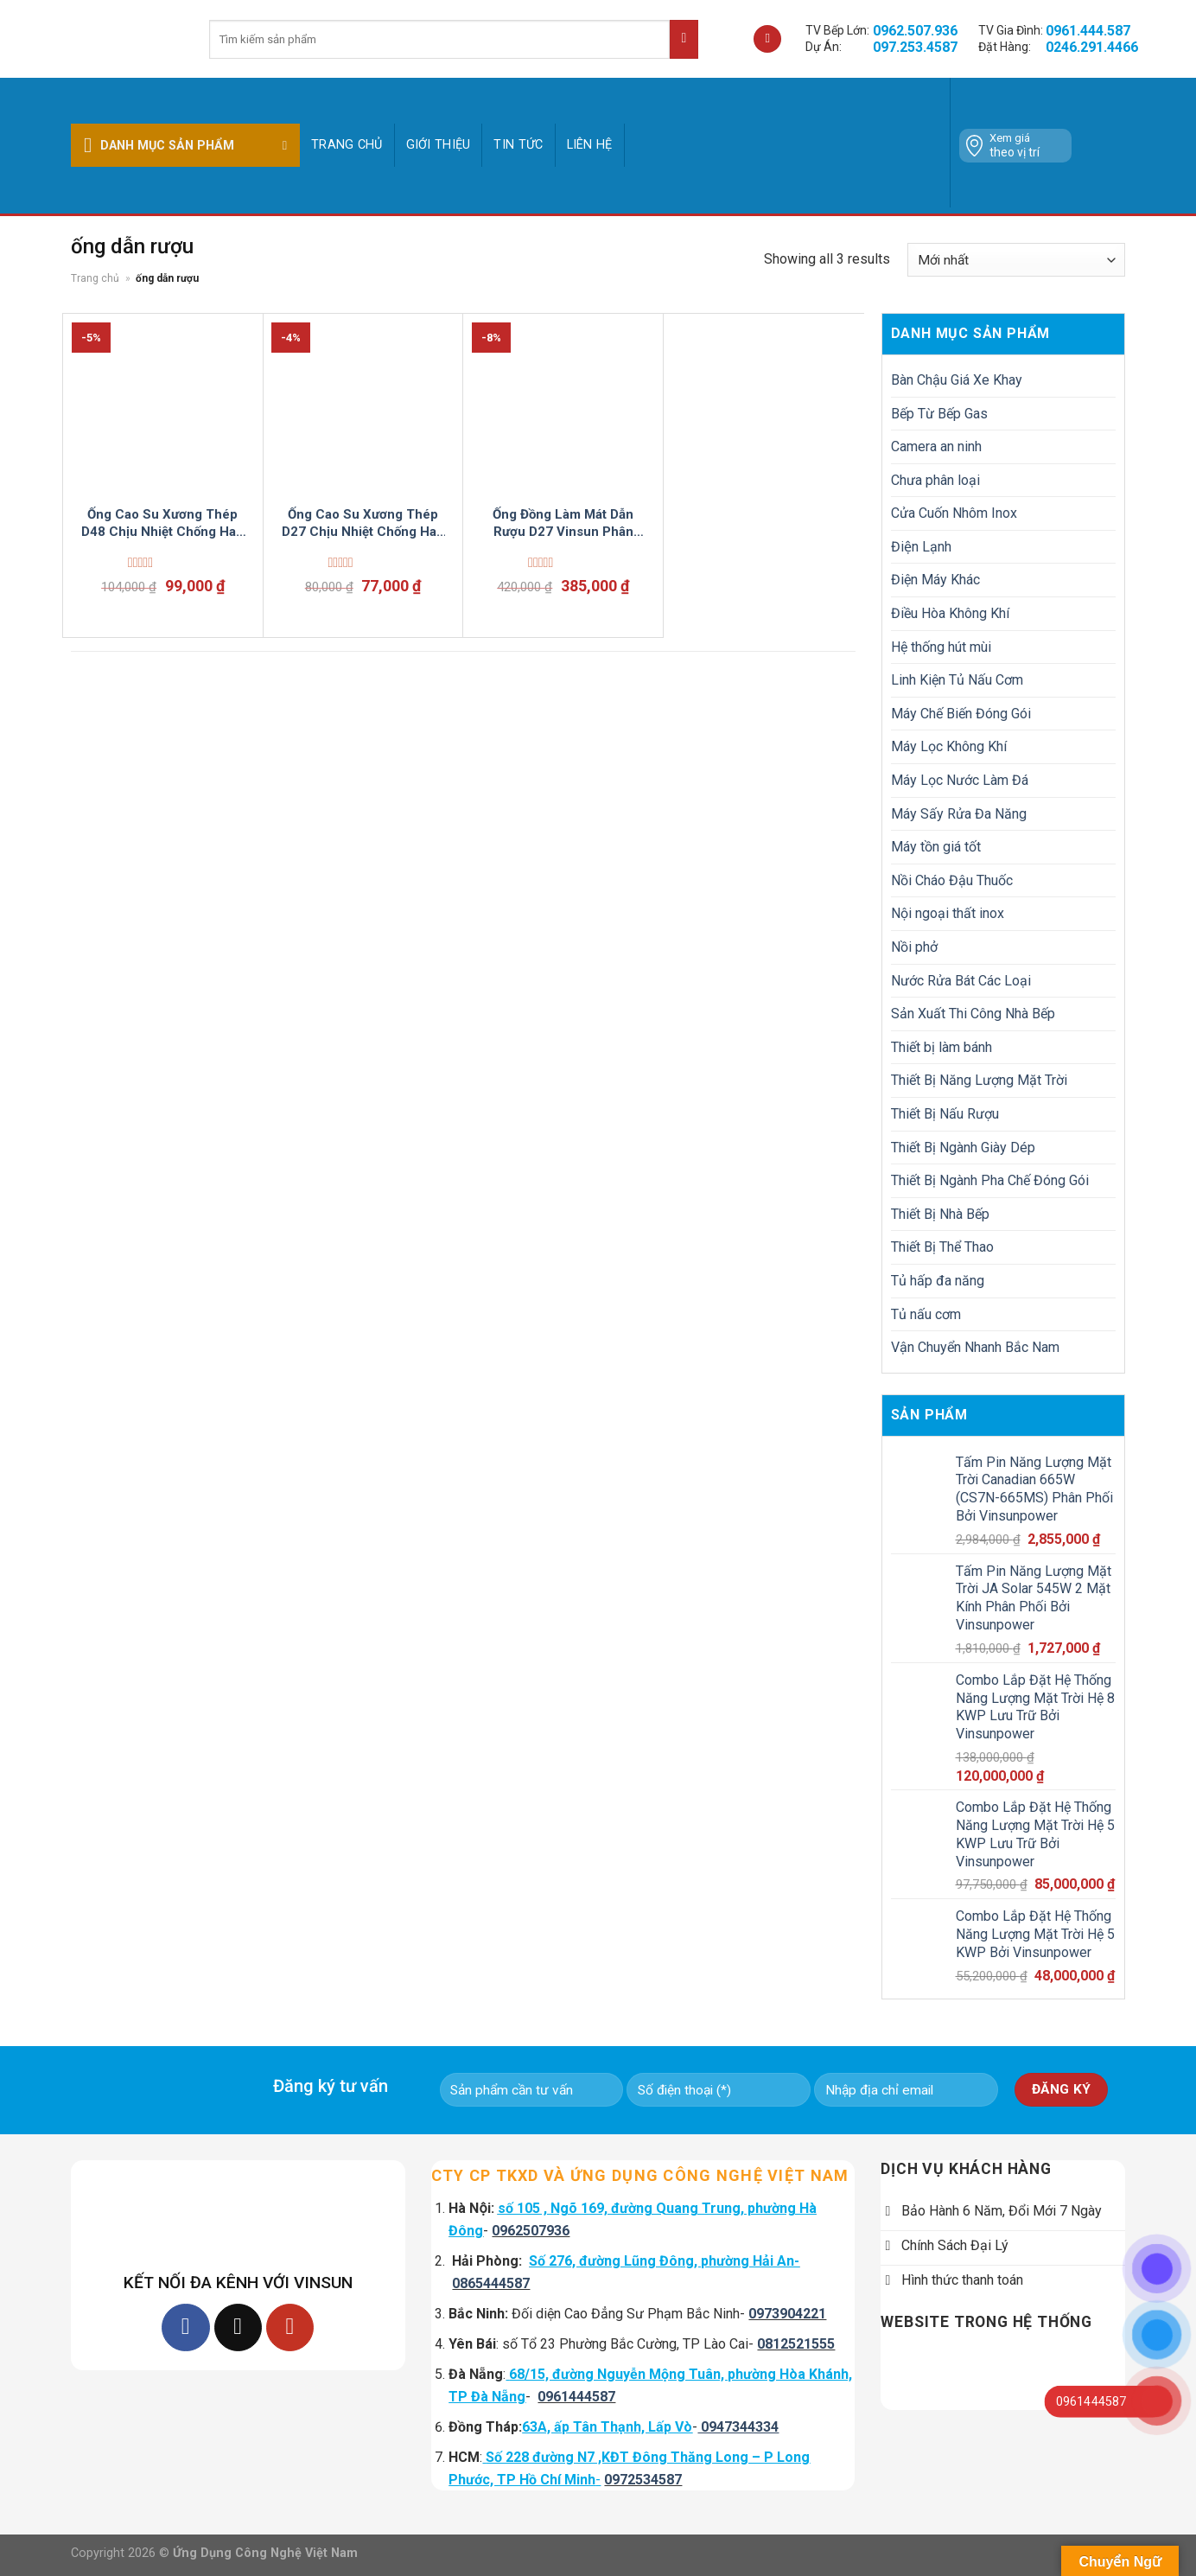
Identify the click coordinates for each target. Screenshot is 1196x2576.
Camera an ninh (936, 446)
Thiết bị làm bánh (941, 1047)
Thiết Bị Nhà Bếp (940, 1214)
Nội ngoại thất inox (947, 913)
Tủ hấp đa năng (937, 1280)
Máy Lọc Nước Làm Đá (959, 780)
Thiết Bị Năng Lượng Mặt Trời (979, 1080)
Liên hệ (590, 144)
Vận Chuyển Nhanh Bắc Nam (975, 1347)
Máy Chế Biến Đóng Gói (961, 713)
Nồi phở (914, 947)
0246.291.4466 (1092, 47)
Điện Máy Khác (935, 579)
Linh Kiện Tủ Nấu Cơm (957, 680)
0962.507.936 (915, 30)
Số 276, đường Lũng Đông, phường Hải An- (664, 2261)
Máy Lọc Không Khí (949, 746)
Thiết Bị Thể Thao (942, 1247)
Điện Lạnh (921, 547)
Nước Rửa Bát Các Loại (961, 980)
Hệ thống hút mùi (941, 647)
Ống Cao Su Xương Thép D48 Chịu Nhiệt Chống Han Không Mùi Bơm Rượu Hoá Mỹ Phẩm (162, 523)
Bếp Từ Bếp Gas (939, 413)
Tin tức (518, 144)
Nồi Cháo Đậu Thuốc (952, 880)
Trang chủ (347, 144)
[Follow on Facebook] (185, 2327)
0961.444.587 (1088, 30)
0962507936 (530, 2230)
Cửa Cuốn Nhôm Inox (954, 513)
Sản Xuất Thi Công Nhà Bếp (973, 1013)
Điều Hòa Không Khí (950, 613)
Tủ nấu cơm (926, 1314)
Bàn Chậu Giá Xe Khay (956, 380)
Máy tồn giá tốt (936, 846)
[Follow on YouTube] (290, 2327)
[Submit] (684, 39)
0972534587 (643, 2479)
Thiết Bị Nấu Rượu (945, 1114)
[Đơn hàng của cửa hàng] (1016, 260)
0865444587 (491, 2283)
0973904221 (787, 2313)
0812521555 (796, 2344)
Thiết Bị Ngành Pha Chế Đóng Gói (990, 1180)
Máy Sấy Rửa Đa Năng (959, 814)
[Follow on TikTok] (238, 2327)
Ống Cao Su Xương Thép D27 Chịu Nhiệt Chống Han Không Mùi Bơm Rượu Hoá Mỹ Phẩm (363, 523)
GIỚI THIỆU (438, 144)
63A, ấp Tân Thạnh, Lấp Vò (607, 2427)
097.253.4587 (915, 47)
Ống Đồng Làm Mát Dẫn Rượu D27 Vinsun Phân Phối (563, 523)
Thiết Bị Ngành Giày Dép (963, 1147)
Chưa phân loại (935, 480)
